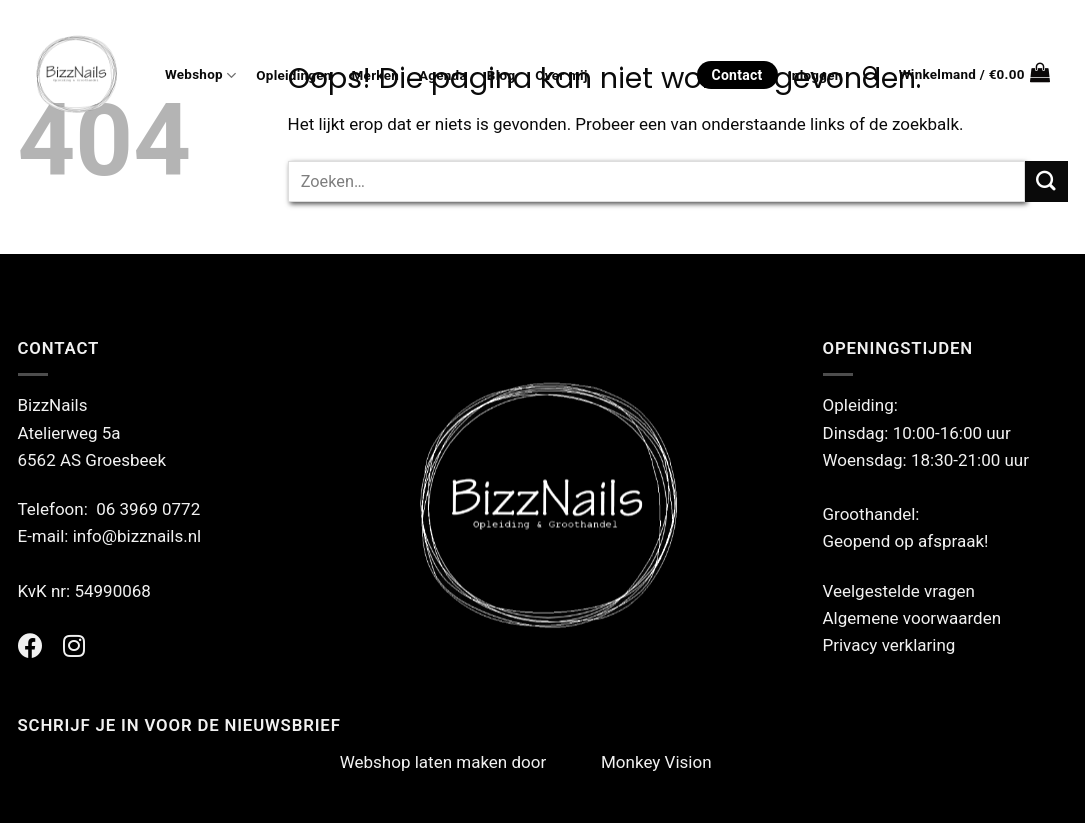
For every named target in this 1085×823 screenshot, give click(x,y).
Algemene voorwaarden (912, 618)
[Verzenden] (1046, 181)
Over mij (561, 75)
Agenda (443, 75)
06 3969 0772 (148, 509)
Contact (737, 75)
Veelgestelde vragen (899, 591)
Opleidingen (293, 75)
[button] (974, 75)
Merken (375, 75)
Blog (501, 75)
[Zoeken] (871, 74)
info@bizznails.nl (139, 536)
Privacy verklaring (889, 645)
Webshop (200, 75)
